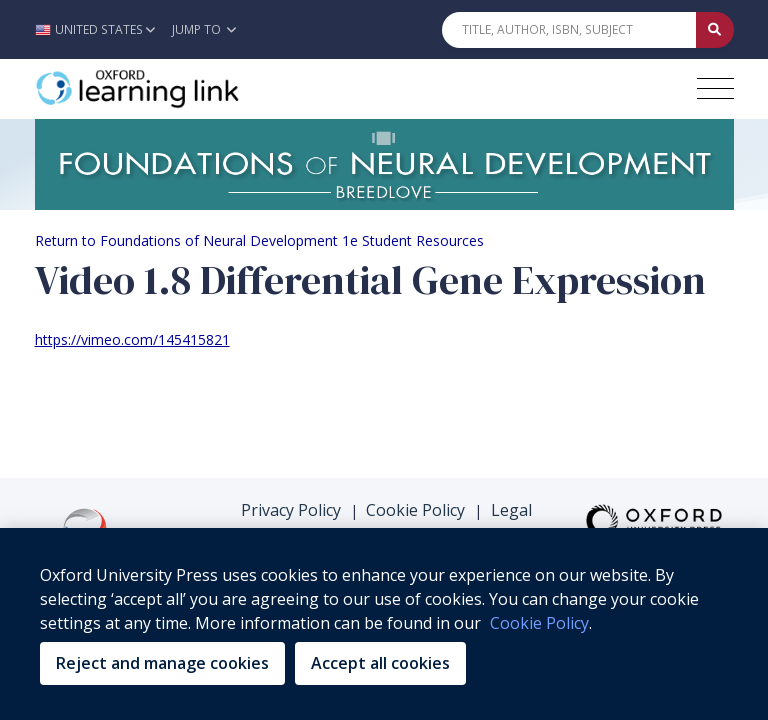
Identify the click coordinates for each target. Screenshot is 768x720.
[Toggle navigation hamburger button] (715, 88)
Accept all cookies (380, 663)
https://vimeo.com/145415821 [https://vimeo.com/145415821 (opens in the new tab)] (132, 339)
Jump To (204, 29)
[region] (384, 624)
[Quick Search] (569, 30)
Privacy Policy (291, 510)
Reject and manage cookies (162, 663)
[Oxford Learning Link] (185, 89)
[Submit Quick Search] (715, 30)
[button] (100, 29)
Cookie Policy (415, 510)
